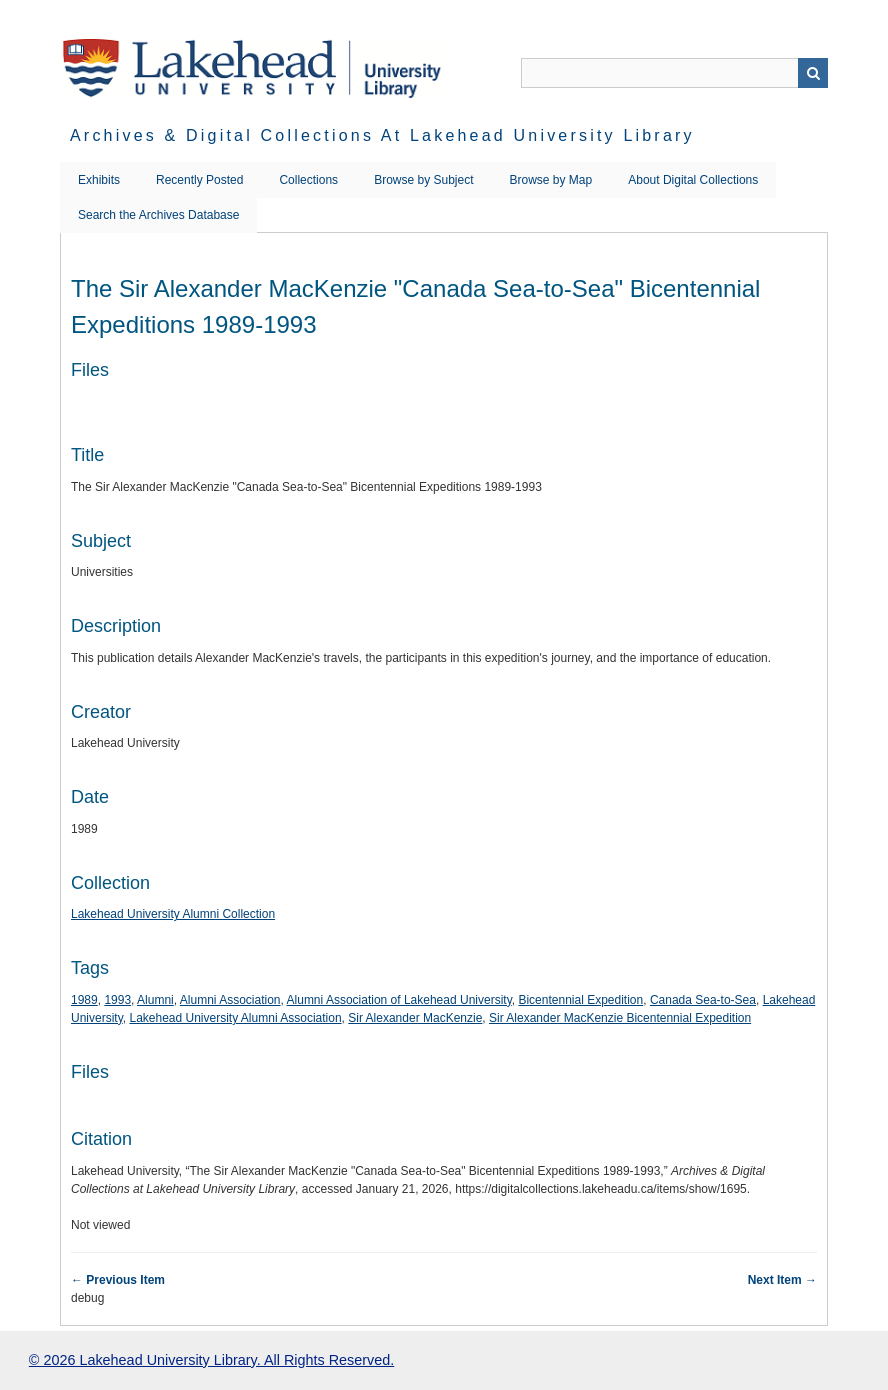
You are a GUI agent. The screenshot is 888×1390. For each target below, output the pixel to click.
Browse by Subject (423, 180)
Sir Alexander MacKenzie (415, 1018)
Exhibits (99, 180)
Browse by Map (551, 180)
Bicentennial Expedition (580, 1000)
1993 (117, 1000)
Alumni (155, 1000)
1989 (84, 1000)
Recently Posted (199, 180)
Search (813, 73)
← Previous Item (118, 1280)
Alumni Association (230, 1000)
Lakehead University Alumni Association (235, 1018)
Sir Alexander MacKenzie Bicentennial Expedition (620, 1018)
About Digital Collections (693, 180)
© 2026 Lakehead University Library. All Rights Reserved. (211, 1360)
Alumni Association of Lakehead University (399, 1000)
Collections (308, 180)
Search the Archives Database (158, 215)
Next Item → (782, 1280)
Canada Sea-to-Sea (703, 1000)
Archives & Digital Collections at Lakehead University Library (382, 135)
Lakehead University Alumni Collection (173, 914)
